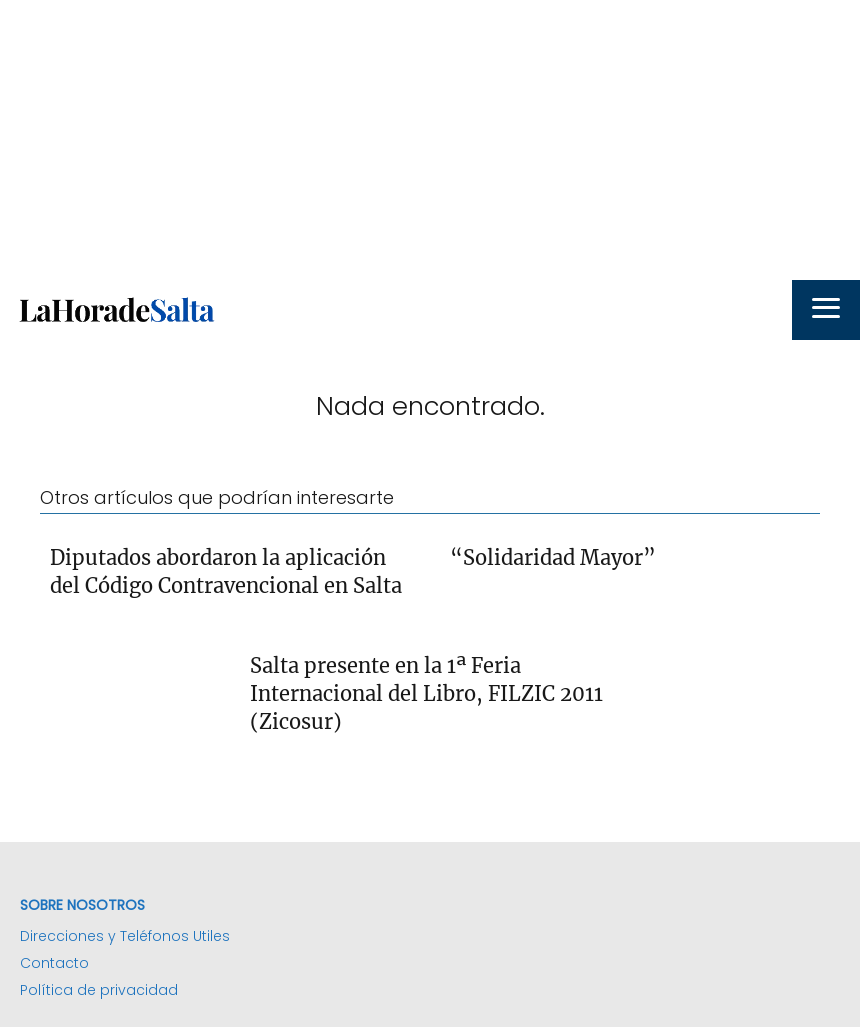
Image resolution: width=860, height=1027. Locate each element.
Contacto (54, 963)
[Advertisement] (430, 140)
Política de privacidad (99, 990)
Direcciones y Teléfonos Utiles (125, 936)
